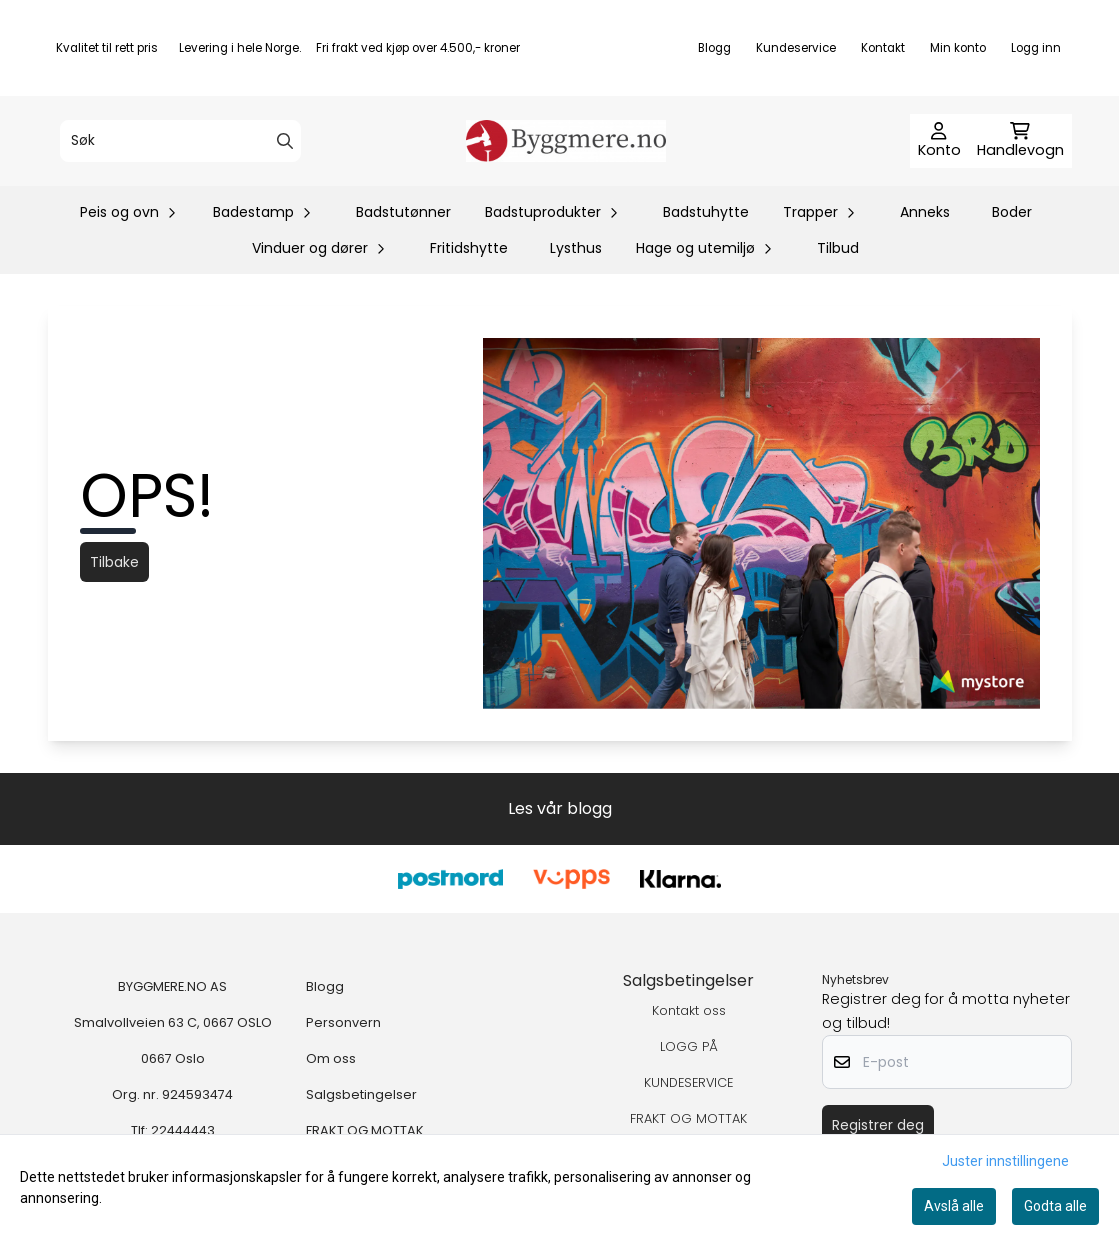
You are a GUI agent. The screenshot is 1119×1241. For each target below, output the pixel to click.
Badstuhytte (706, 212)
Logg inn (1036, 48)
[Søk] (180, 141)
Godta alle (1055, 1206)
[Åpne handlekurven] (1020, 141)
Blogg (714, 48)
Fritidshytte (469, 248)
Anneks (925, 212)
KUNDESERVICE (688, 1082)
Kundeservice (796, 48)
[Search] (285, 141)
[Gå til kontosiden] (939, 141)
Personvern (343, 1022)
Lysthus (576, 248)
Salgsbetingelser (361, 1094)
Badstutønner (403, 212)
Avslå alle (954, 1206)
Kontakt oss (689, 1010)
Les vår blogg (560, 808)
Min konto (958, 48)
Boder (1012, 212)
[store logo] (566, 141)
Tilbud (838, 248)
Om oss (331, 1058)
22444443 (183, 1130)
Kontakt (883, 48)
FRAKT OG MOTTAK (365, 1130)
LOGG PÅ (689, 1046)
